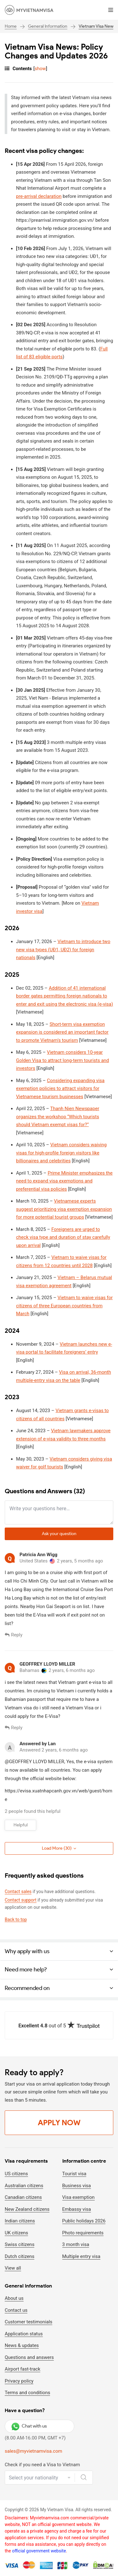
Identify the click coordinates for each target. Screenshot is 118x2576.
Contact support (21, 1900)
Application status (24, 2334)
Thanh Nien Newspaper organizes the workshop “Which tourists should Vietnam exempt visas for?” (57, 1116)
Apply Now (59, 2122)
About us (14, 2298)
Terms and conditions (27, 2392)
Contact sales (18, 1891)
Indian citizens (20, 2221)
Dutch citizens (19, 2256)
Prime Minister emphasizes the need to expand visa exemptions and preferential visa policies (64, 1181)
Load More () (59, 1848)
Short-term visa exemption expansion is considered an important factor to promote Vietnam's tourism (62, 1032)
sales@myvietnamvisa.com (33, 2451)
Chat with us (29, 2426)
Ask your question (59, 1533)
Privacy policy (19, 2381)
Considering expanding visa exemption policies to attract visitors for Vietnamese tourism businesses (60, 1088)
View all (13, 2268)
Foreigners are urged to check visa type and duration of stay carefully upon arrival (63, 1237)
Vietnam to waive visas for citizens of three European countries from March (64, 1305)
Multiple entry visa (81, 2256)
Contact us (16, 2310)
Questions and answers (29, 2357)
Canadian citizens (23, 2197)
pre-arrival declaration (39, 196)
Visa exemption (78, 2197)
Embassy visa (76, 2209)
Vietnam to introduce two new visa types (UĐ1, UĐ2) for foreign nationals (63, 949)
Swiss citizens (19, 2244)
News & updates (22, 2345)
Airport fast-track (22, 2369)
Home (11, 26)
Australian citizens (24, 2185)
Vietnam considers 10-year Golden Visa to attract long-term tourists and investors (62, 1060)
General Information (47, 26)
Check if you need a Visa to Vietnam (42, 2464)
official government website (39, 2550)
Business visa (76, 2185)
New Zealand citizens (27, 2209)
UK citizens (16, 2233)
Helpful (21, 1825)
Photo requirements (83, 2233)
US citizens (16, 2173)
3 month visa (75, 2244)
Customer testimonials (28, 2322)
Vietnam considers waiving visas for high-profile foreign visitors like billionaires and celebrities (61, 1153)
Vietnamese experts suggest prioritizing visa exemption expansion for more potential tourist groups (64, 1209)
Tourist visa (74, 2173)
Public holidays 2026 (84, 2221)
